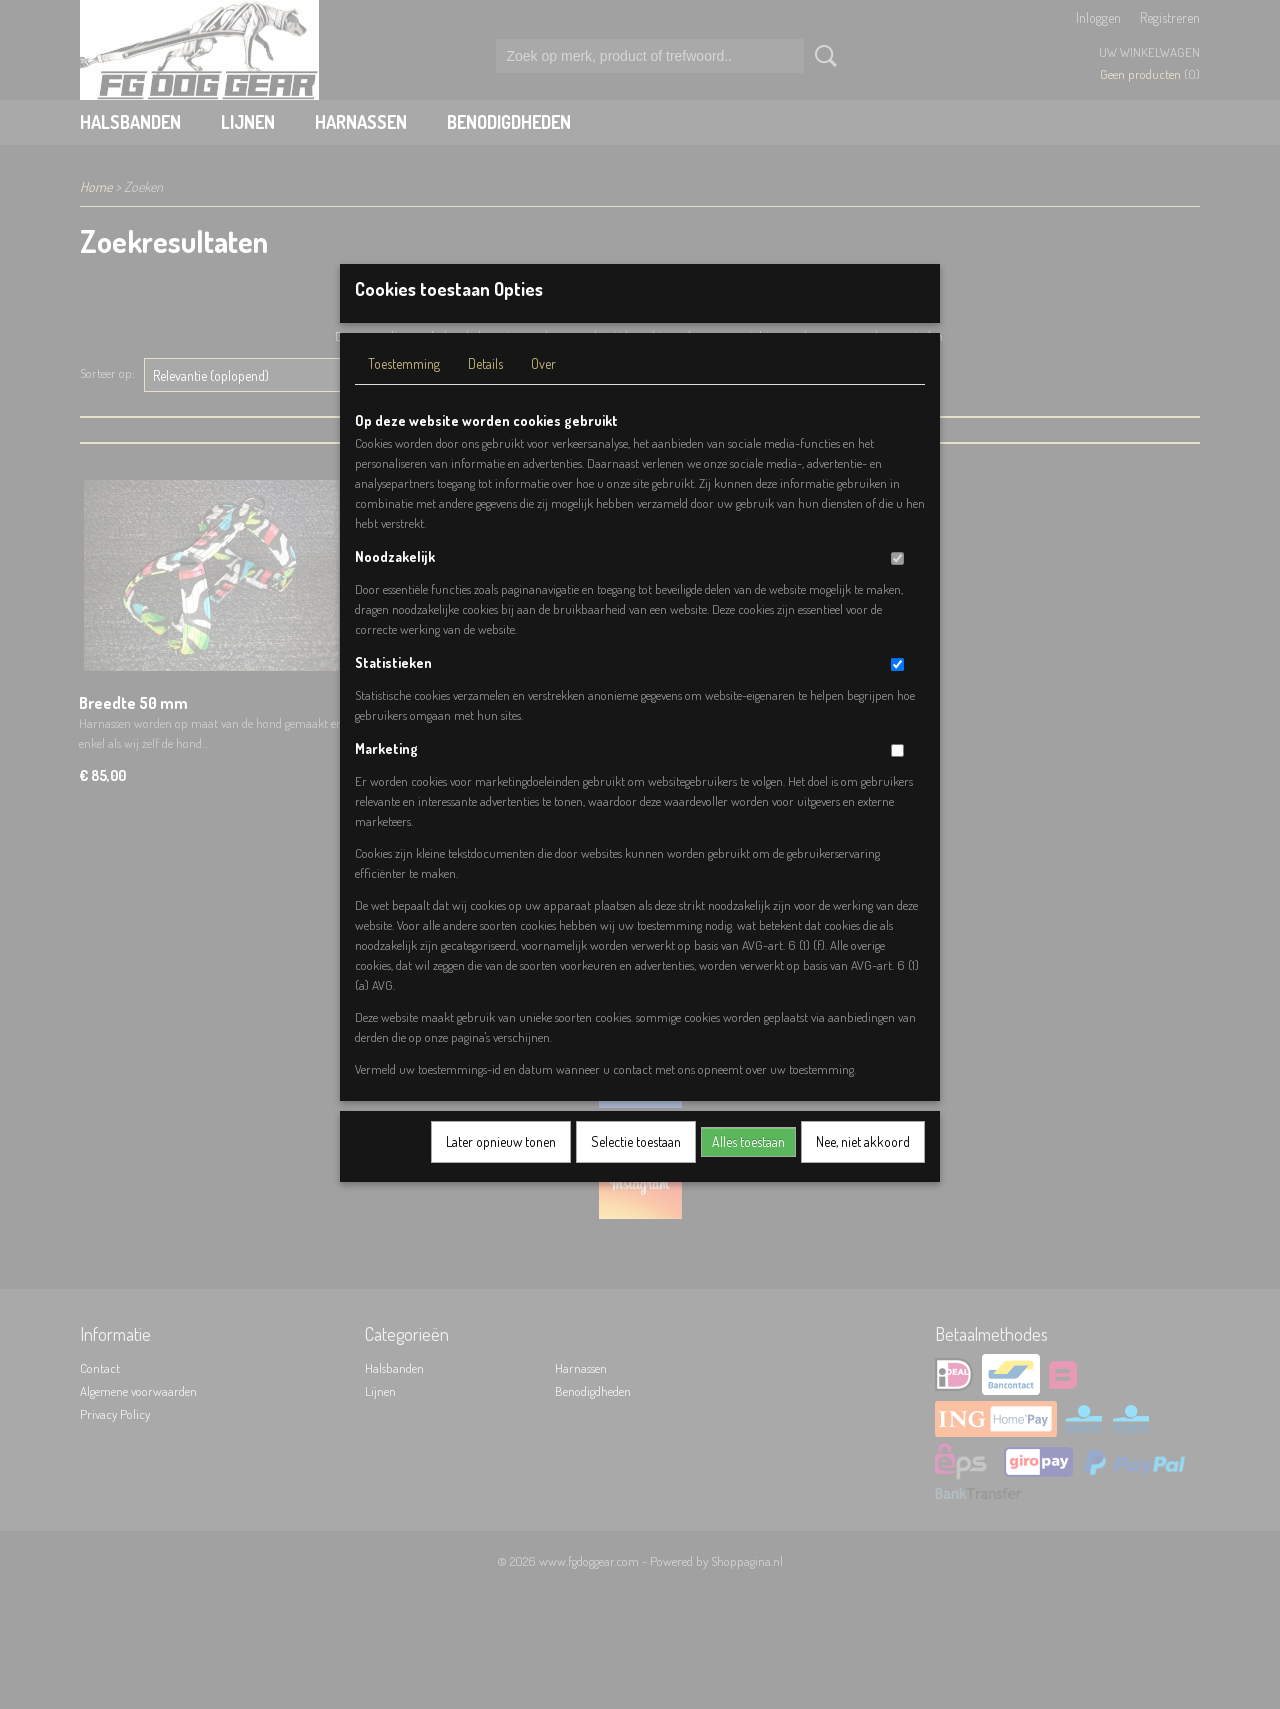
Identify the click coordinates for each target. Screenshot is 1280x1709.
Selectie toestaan (636, 1167)
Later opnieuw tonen (501, 1167)
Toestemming (404, 389)
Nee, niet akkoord (863, 1167)
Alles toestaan (748, 1167)
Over (543, 389)
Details (485, 389)
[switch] (897, 584)
